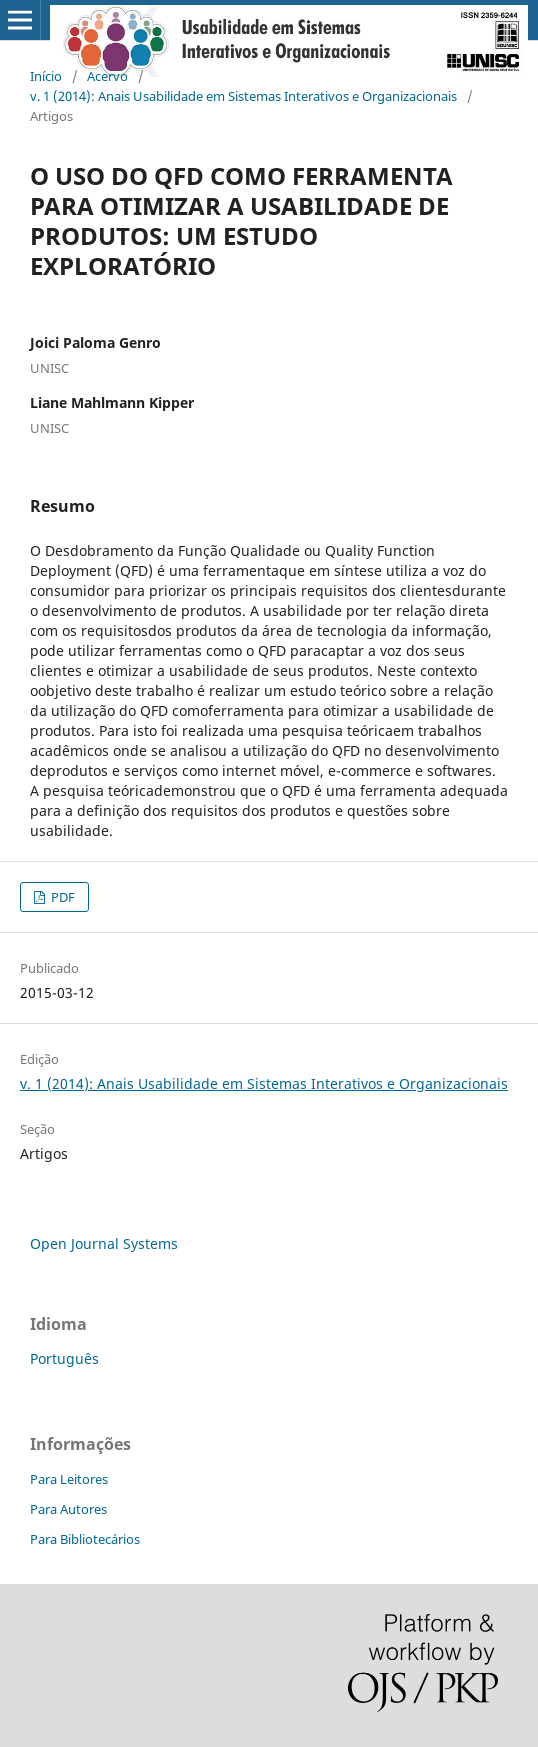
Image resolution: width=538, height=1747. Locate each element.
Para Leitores (69, 1479)
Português (64, 1358)
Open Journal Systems (104, 1243)
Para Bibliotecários (85, 1539)
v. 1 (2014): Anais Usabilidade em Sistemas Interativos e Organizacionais (243, 96)
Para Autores (68, 1509)
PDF (61, 897)
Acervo (107, 76)
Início (46, 76)
